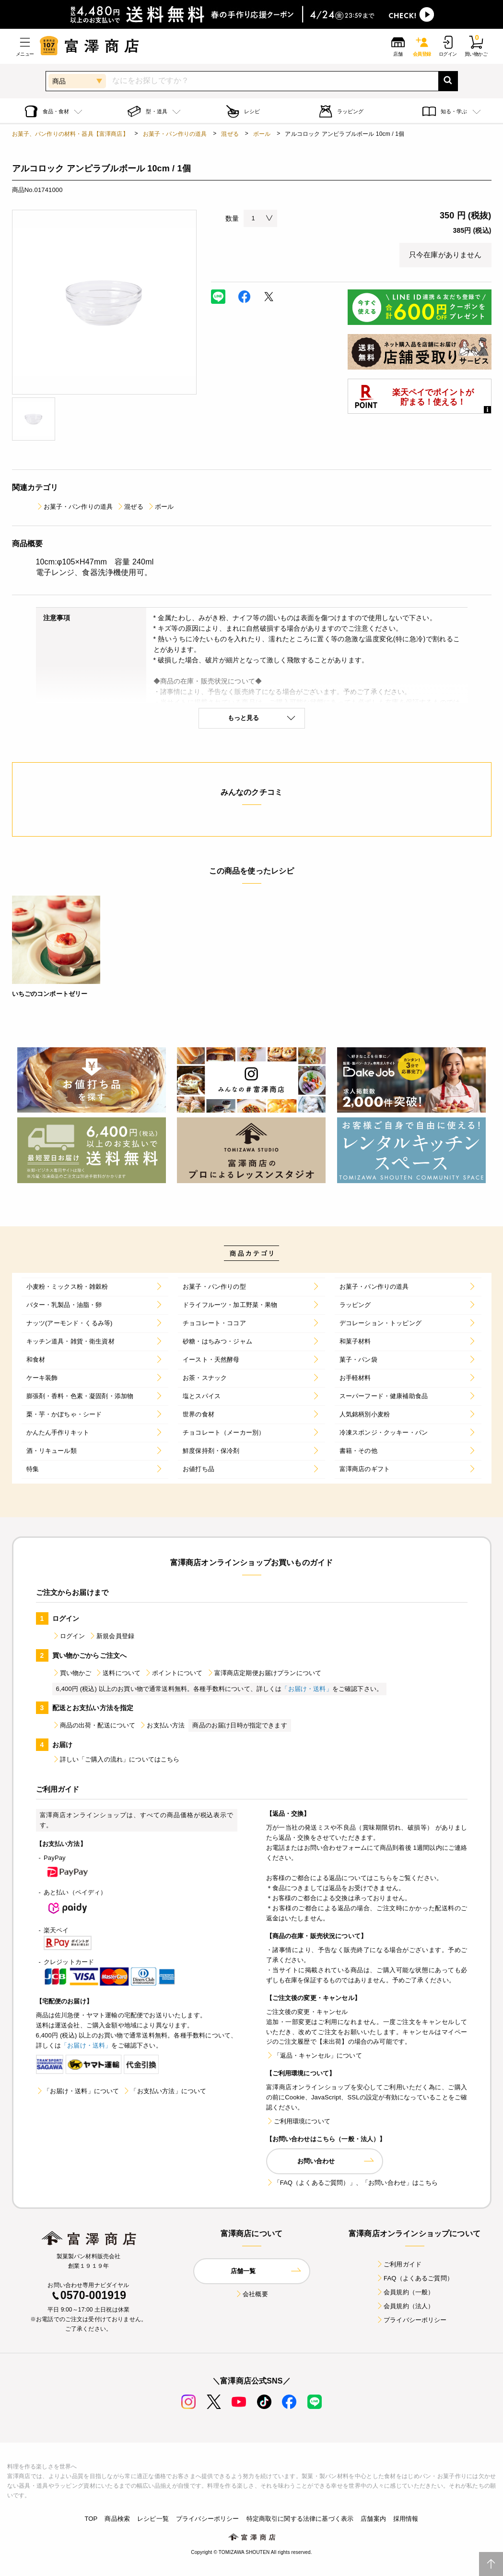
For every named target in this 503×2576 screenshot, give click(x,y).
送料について (117, 1673)
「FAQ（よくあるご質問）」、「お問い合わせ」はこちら (352, 2182)
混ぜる (229, 134)
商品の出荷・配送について (94, 1725)
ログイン (68, 1636)
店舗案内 (373, 2518)
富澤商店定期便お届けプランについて (264, 1673)
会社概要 (251, 2294)
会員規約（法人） (405, 2306)
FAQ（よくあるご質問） (414, 2278)
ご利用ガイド (398, 2264)
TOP (90, 2518)
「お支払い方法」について (164, 2091)
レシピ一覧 (153, 2518)
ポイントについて (173, 1673)
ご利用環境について (298, 2121)
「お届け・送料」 (306, 1688)
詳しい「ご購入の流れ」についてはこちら (116, 1759)
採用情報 (406, 2518)
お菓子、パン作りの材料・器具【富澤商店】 (70, 134)
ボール (261, 134)
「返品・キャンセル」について (314, 2055)
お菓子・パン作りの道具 (175, 134)
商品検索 (117, 2518)
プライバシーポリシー (411, 2320)
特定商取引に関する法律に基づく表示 (300, 2518)
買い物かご (72, 1673)
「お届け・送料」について (77, 2091)
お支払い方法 (162, 1725)
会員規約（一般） (405, 2292)
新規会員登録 (111, 1636)
